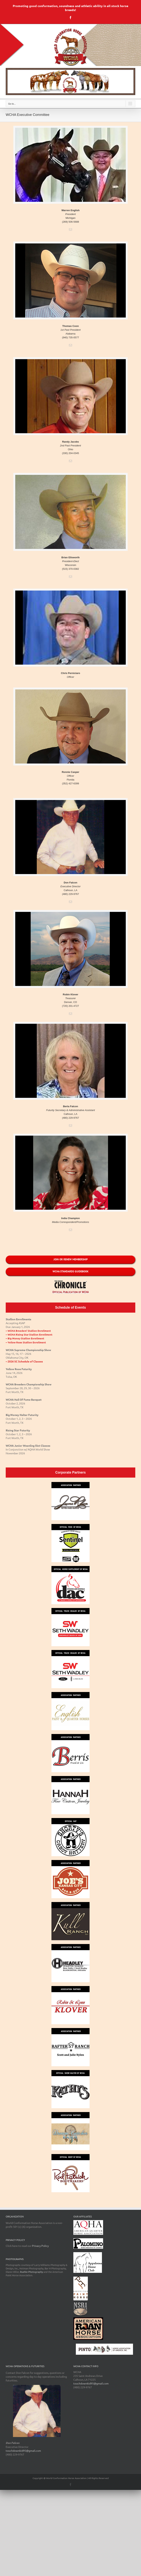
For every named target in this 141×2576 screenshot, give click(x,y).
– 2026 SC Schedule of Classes (24, 1361)
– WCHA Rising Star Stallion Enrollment (29, 1334)
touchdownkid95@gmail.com (23, 2450)
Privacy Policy (40, 2245)
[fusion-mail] (70, 229)
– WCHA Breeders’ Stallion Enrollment (28, 1330)
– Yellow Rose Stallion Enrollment (26, 1342)
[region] (70, 81)
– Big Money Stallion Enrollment (25, 1338)
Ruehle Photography (31, 2271)
